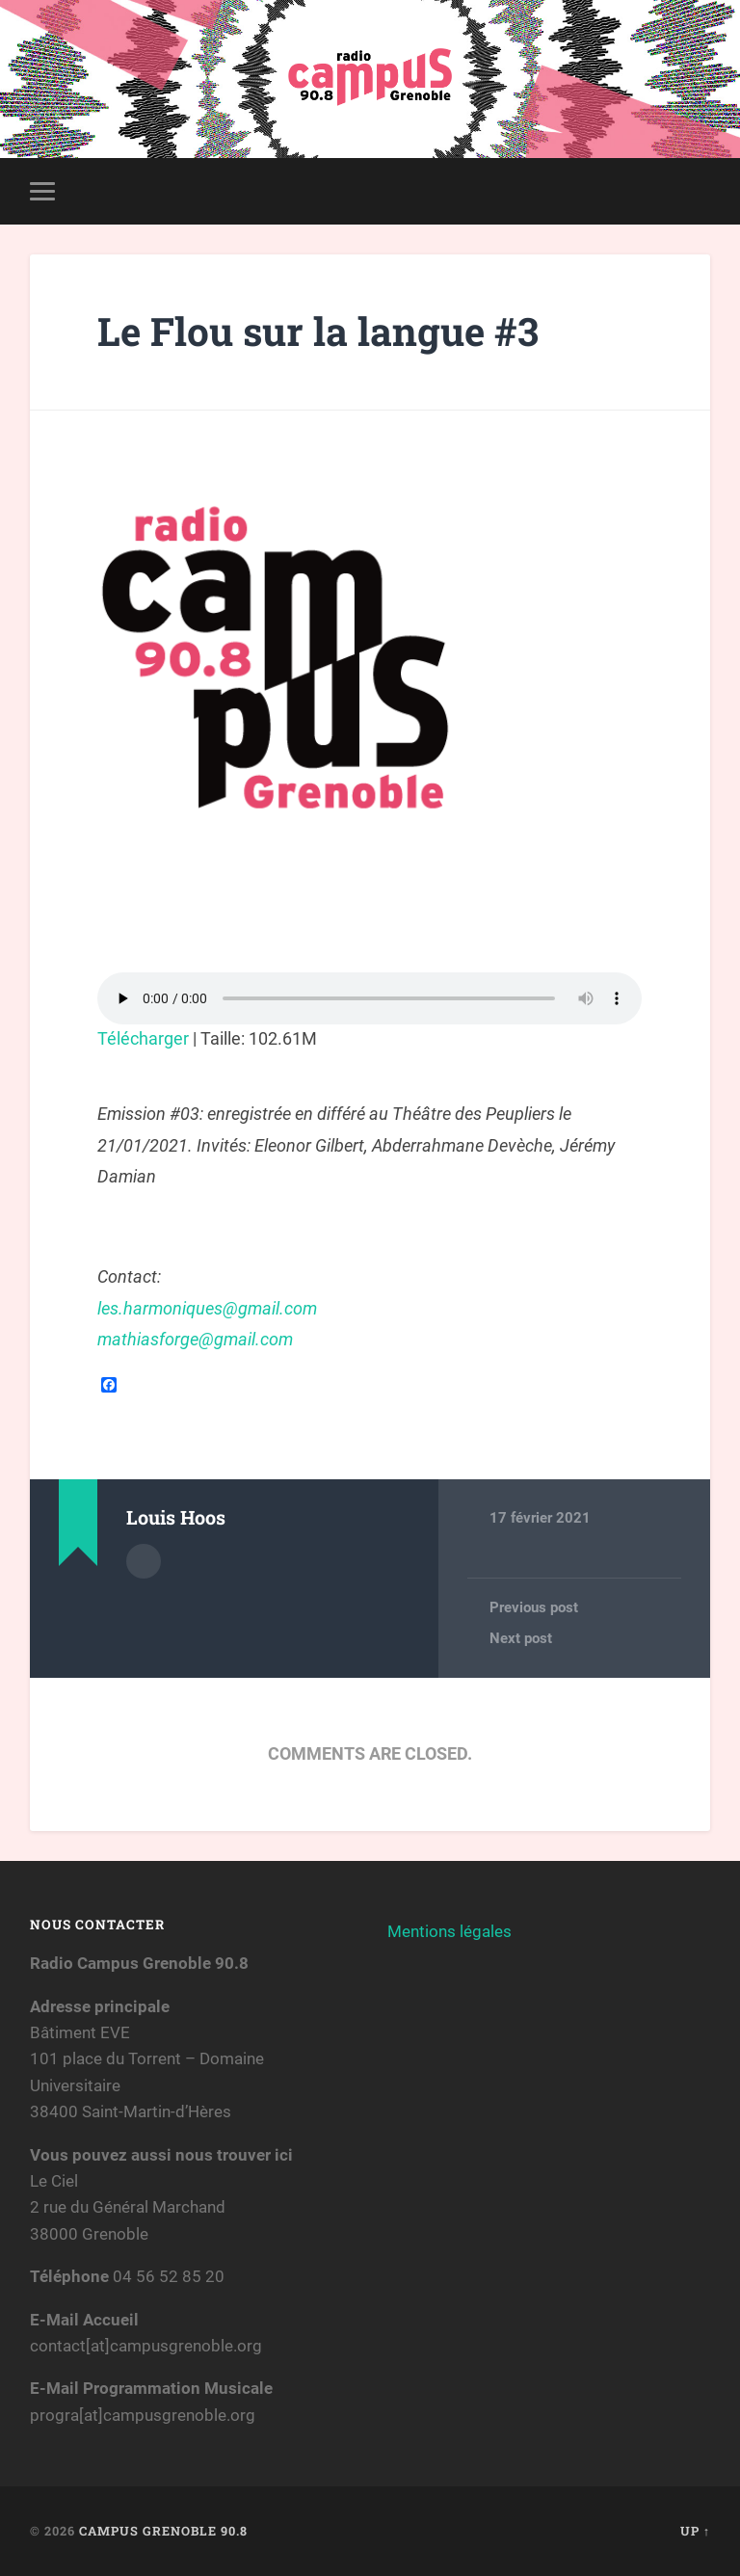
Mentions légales (449, 1931)
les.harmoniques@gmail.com (207, 1308)
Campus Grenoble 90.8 (163, 2530)
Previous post (533, 1607)
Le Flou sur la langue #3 (318, 331)
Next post (520, 1638)
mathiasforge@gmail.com (195, 1339)
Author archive (143, 1561)
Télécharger (143, 1038)
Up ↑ (695, 2530)
